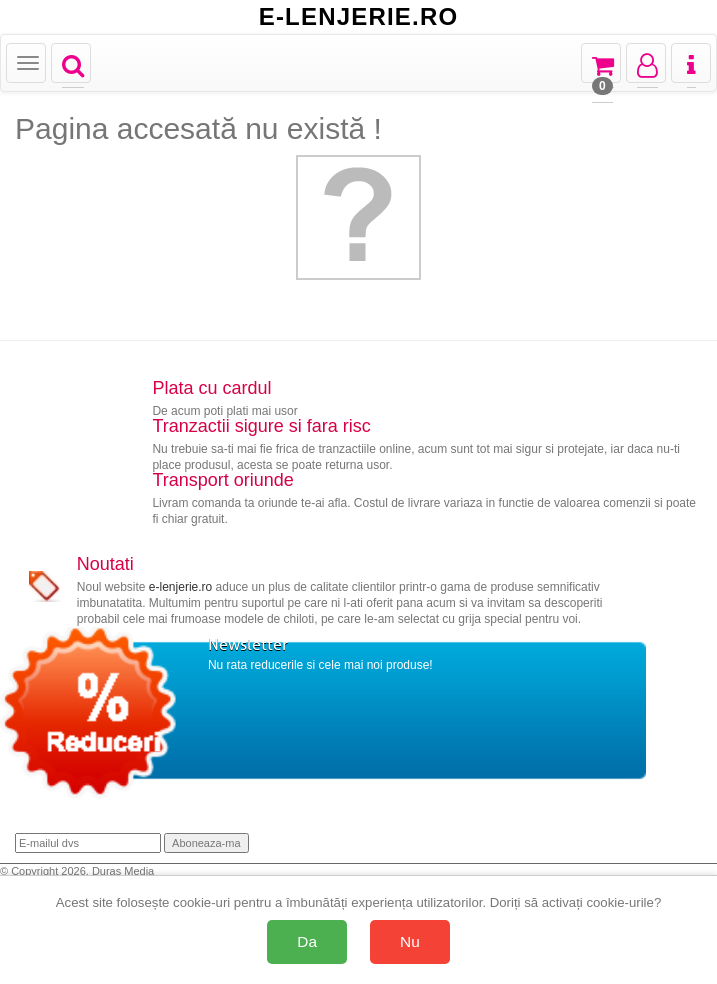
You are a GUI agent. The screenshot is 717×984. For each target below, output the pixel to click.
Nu (410, 941)
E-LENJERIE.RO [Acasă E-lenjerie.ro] (359, 17)
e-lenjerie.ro (180, 587)
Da (307, 941)
